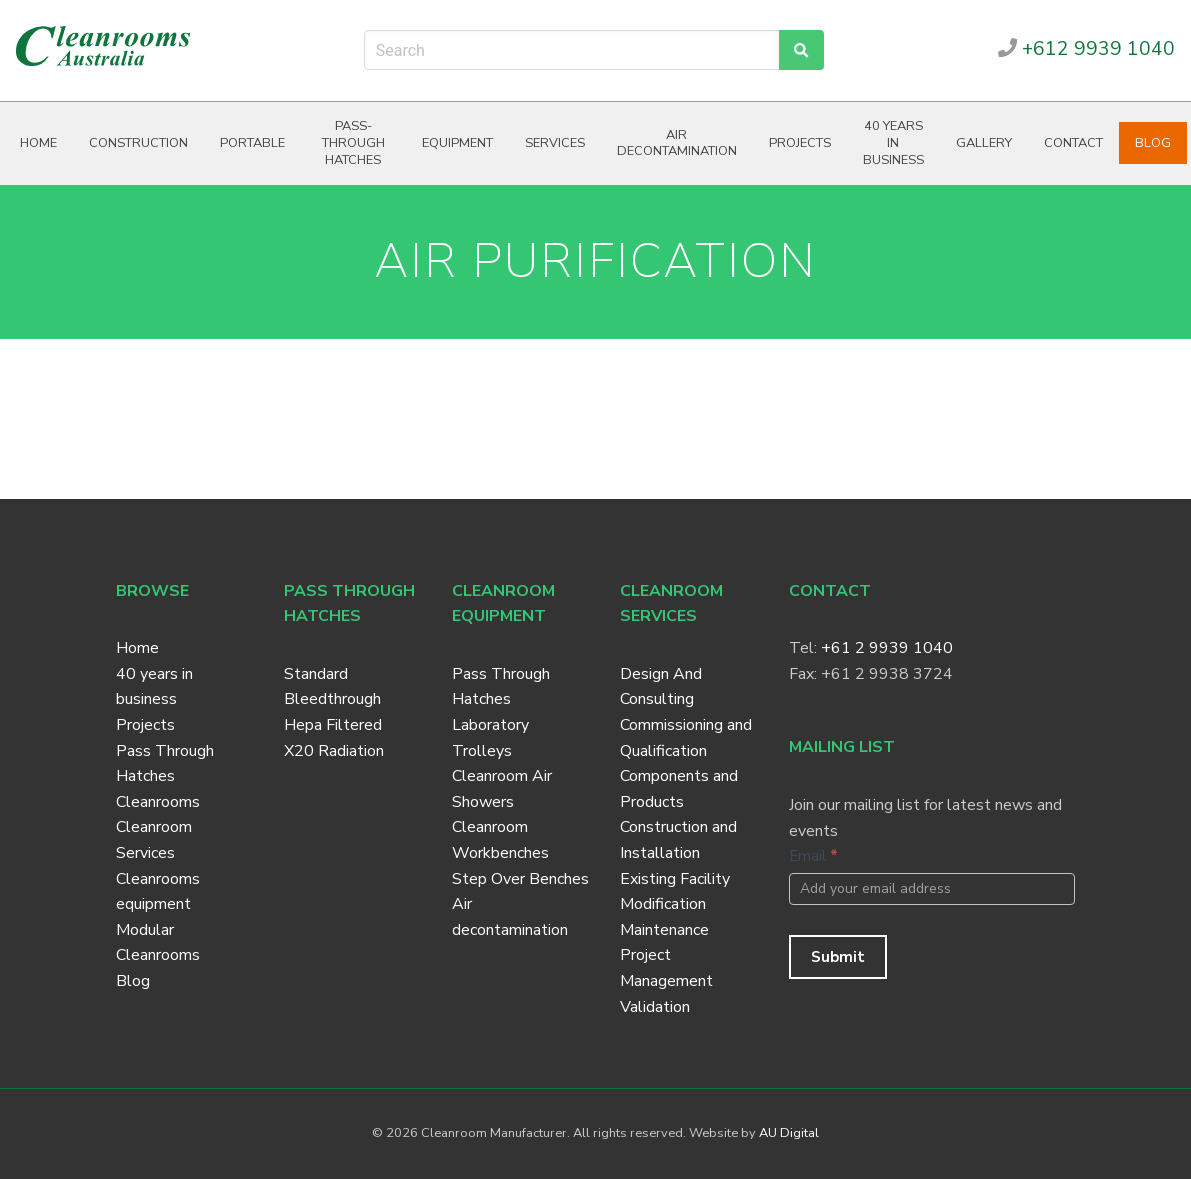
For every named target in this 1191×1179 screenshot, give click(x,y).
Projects (800, 143)
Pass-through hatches (353, 142)
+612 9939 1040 (1086, 49)
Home (38, 143)
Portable (252, 143)
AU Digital (789, 1133)
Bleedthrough (332, 699)
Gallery (984, 143)
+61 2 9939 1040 (887, 648)
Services (555, 143)
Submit (838, 957)
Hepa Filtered (333, 725)
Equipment (457, 143)
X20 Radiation (334, 751)
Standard (316, 674)
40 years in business (893, 142)
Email (813, 856)
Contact (1073, 143)
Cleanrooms (158, 802)
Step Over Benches (520, 879)
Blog (1153, 143)
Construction (138, 143)
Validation (655, 1007)
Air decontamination (677, 143)
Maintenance (664, 930)
